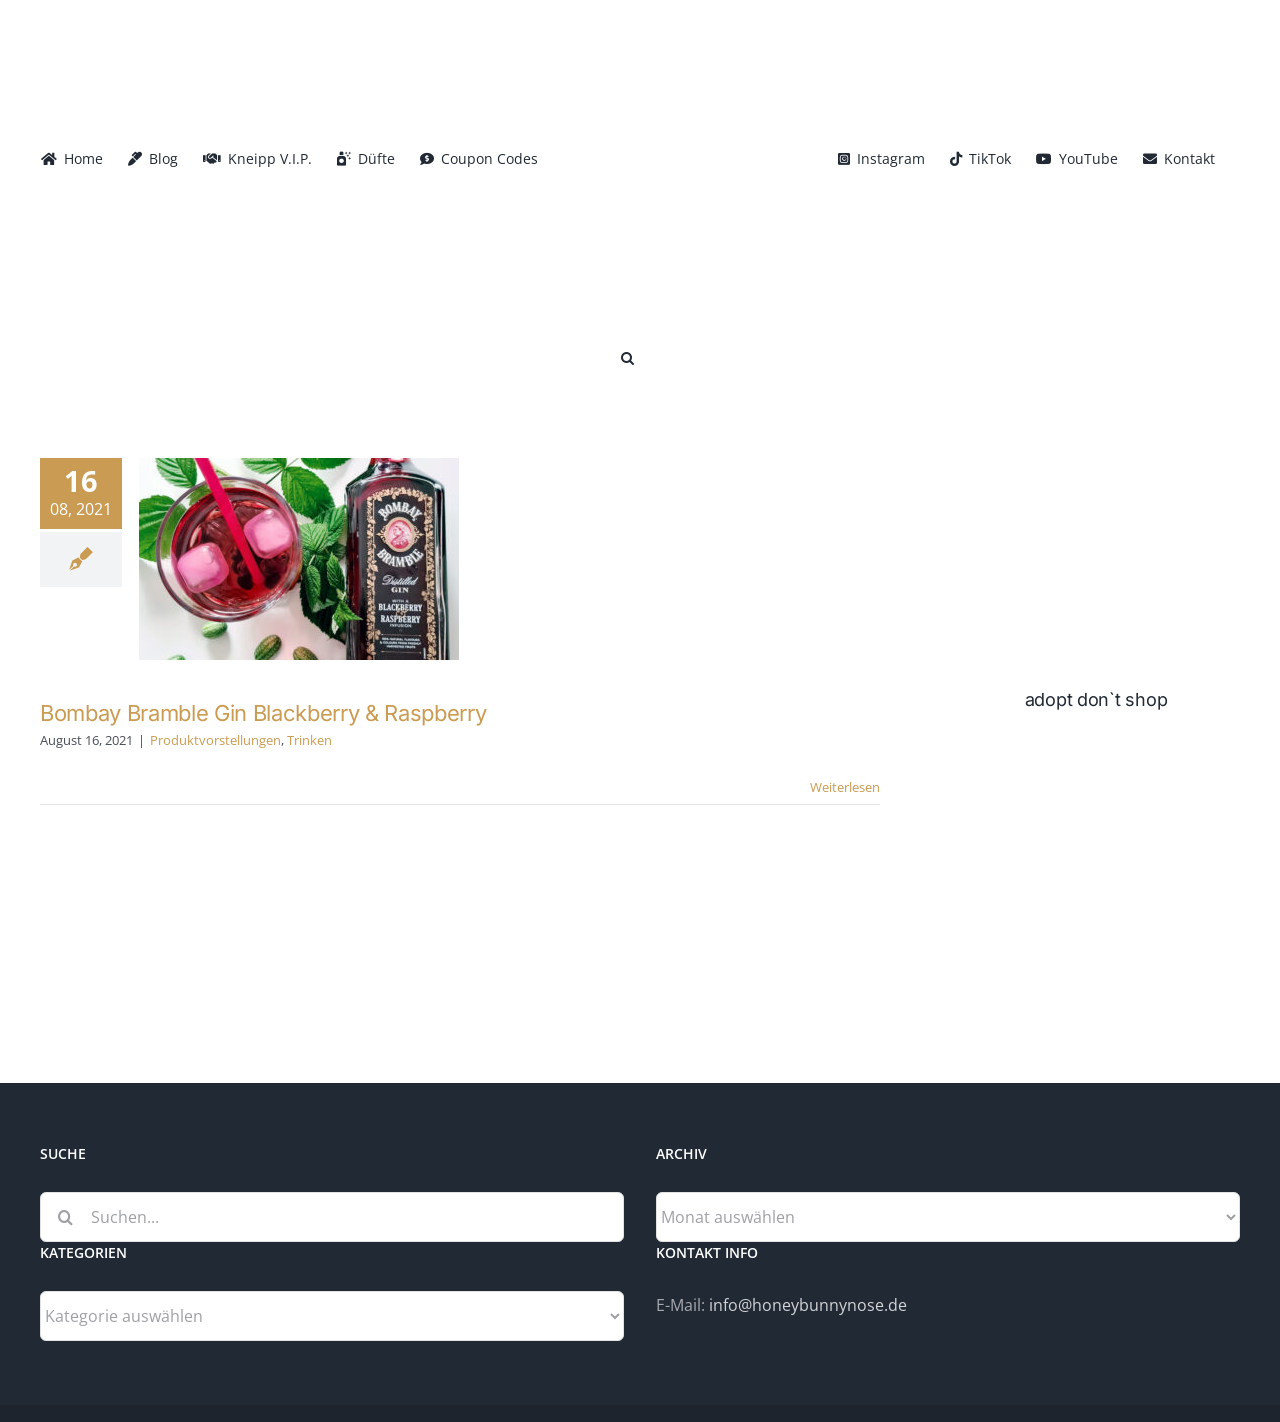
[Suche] (65, 1217)
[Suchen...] (332, 1217)
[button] (627, 356)
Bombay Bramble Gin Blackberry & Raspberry (263, 713)
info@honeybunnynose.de (808, 1305)
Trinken (309, 740)
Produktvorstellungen (215, 740)
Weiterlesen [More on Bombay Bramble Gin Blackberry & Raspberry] (845, 787)
